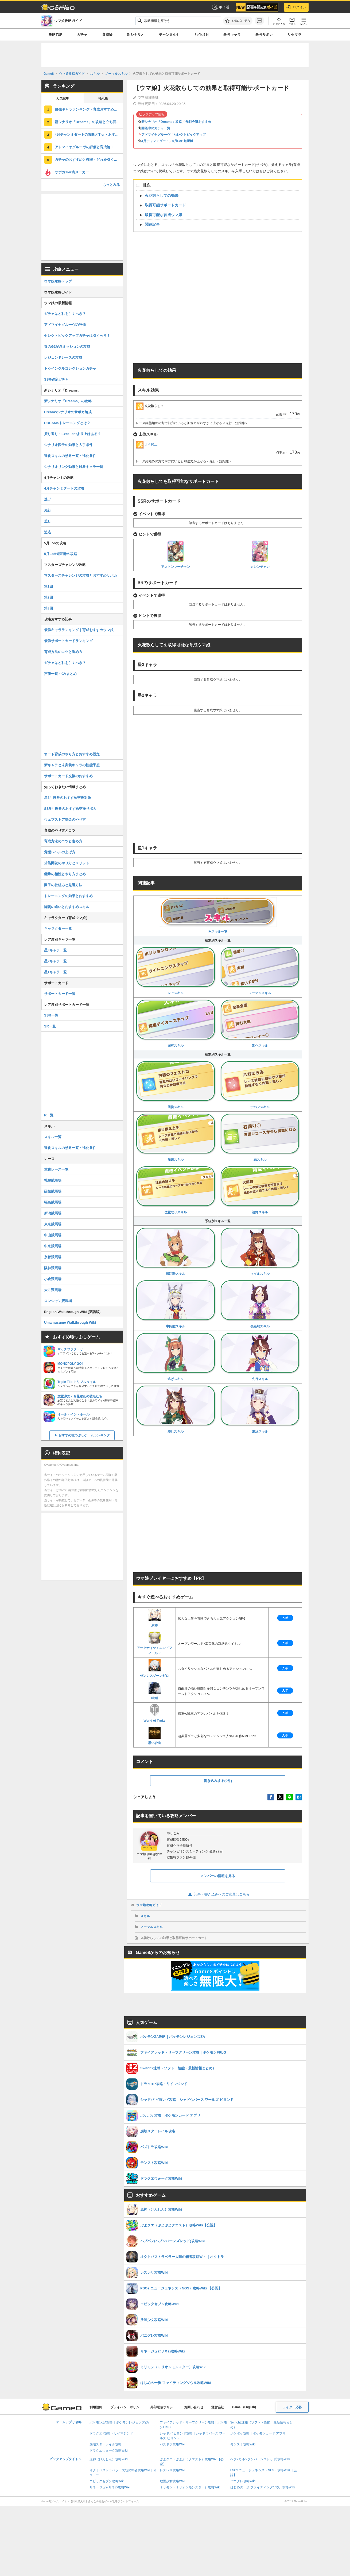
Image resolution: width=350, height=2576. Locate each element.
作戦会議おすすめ (198, 122)
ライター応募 (292, 2407)
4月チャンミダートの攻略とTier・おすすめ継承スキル (89, 134)
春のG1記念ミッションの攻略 (67, 347)
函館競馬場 (52, 1191)
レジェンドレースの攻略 (63, 357)
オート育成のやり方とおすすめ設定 (72, 754)
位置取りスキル (176, 1190)
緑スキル (260, 1137)
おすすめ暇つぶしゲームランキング (84, 1435)
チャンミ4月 (168, 35)
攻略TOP (55, 35)
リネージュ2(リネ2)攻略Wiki (110, 2487)
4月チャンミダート (155, 141)
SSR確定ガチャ (56, 379)
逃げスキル (176, 1356)
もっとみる (111, 185)
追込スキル (260, 1409)
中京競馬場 (52, 1246)
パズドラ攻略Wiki (172, 2444)
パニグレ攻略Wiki (243, 2481)
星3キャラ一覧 (55, 950)
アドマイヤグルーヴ (155, 134)
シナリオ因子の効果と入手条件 (68, 445)
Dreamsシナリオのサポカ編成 (68, 412)
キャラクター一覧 (58, 929)
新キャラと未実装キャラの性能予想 (72, 765)
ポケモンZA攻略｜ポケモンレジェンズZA (119, 2422)
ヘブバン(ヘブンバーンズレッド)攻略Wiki (260, 2459)
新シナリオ (135, 35)
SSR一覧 (51, 1015)
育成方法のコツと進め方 (63, 652)
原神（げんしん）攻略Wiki (109, 2459)
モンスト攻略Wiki (243, 2444)
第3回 (48, 608)
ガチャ (82, 35)
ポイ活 (220, 7)
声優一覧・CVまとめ (60, 674)
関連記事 (152, 224)
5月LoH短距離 (182, 141)
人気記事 (62, 98)
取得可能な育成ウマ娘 (163, 215)
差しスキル (176, 1409)
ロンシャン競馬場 (58, 1301)
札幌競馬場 (52, 1180)
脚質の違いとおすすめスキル (66, 907)
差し (47, 521)
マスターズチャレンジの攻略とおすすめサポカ (80, 575)
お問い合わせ (193, 2407)
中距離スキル (176, 1304)
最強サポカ (264, 35)
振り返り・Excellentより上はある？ (72, 434)
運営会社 (217, 2407)
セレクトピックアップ (190, 134)
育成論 (107, 35)
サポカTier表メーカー (72, 172)
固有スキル (176, 1023)
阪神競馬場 (52, 1268)
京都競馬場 (52, 1257)
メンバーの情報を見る (217, 1876)
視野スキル (260, 1190)
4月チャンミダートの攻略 (64, 488)
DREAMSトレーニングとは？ (67, 423)
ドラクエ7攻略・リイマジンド (111, 2433)
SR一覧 (50, 1026)
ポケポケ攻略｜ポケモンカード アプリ (258, 2433)
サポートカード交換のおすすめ (68, 776)
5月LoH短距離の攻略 (60, 554)
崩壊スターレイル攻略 (106, 2444)
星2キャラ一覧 (55, 961)
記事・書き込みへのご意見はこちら (218, 1894)
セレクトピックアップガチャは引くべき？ (77, 336)
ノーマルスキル (260, 971)
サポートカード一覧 (59, 994)
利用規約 (96, 2407)
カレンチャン (260, 555)
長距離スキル (260, 1304)
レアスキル (176, 971)
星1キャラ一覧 (55, 972)
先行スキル (260, 1356)
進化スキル (260, 1023)
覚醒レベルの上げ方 (59, 852)
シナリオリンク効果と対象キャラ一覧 (73, 467)
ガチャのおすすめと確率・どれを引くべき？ (89, 160)
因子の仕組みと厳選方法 (63, 885)
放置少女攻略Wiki (172, 2481)
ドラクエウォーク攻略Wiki (109, 2450)
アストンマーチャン (175, 555)
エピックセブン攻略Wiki (107, 2481)
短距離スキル (176, 1251)
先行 (47, 510)
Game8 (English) (244, 2407)
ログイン (296, 7)
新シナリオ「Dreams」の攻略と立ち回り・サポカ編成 (89, 122)
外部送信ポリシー (163, 2407)
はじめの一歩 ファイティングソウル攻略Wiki (262, 2487)
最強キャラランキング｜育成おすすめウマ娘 (79, 630)
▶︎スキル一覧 (218, 915)
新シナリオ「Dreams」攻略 (161, 122)
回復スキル (176, 1085)
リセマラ (294, 35)
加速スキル (176, 1137)
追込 (47, 532)
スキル (145, 1916)
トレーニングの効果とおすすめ (68, 896)
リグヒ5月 (201, 35)
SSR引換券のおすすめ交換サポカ (70, 809)
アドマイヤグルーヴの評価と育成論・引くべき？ (89, 147)
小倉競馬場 (52, 1279)
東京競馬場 (52, 1224)
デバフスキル (260, 1085)
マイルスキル (260, 1251)
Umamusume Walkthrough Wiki (70, 1322)
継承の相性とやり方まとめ (65, 874)
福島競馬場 (52, 1202)
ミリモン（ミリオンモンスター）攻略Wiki (190, 2487)
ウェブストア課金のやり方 (65, 820)
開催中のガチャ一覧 (155, 128)
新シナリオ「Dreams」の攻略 (68, 401)
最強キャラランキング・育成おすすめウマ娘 (89, 109)
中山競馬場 (52, 1235)
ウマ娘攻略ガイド (149, 1905)
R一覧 (48, 1115)
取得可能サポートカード (165, 205)
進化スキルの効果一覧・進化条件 (70, 456)
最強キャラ (232, 35)
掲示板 (103, 98)
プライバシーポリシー (126, 2407)
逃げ (47, 499)
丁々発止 (146, 444)
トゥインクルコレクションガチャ (70, 368)
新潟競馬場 (52, 1213)
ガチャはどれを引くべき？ (65, 314)
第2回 (48, 597)
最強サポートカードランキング (68, 641)
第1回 (48, 586)
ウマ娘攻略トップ (58, 281)
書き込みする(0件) (218, 1781)
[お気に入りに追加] (237, 21)
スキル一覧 (52, 1137)
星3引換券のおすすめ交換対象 (67, 798)
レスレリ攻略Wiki (172, 2470)
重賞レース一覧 (56, 1169)
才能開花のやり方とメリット (66, 863)
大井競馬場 (52, 1290)
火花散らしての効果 (161, 195)
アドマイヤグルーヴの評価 (65, 325)
